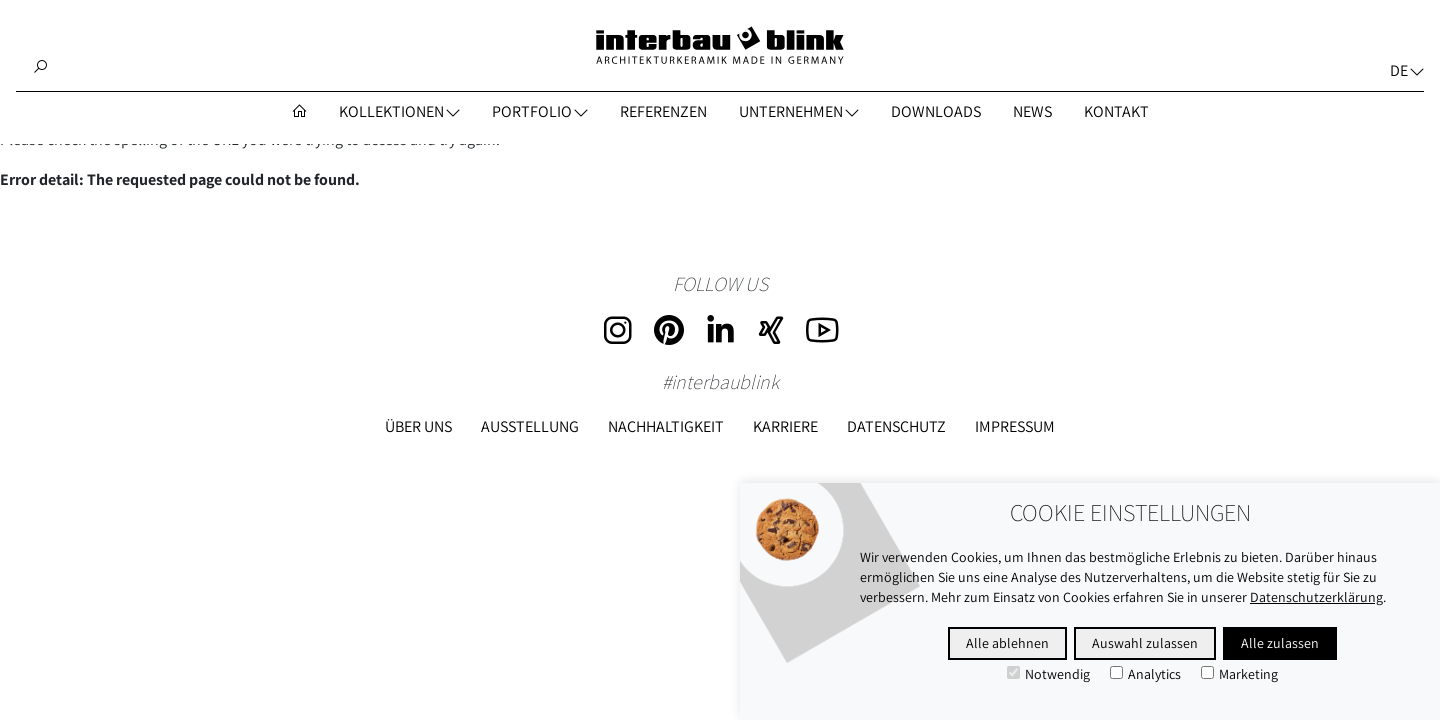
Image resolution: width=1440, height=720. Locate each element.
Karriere (785, 426)
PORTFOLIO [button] (532, 111)
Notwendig (1048, 674)
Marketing (1239, 674)
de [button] (1399, 70)
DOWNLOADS (936, 111)
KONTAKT (1116, 111)
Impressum (1015, 426)
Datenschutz (896, 426)
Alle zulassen (1280, 643)
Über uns (418, 426)
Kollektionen (391, 111)
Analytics (1145, 674)
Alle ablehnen (1007, 643)
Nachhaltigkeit (666, 426)
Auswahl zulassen (1145, 643)
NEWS (1032, 111)
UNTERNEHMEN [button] (791, 111)
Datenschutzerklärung (1316, 597)
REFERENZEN (663, 111)
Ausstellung (530, 426)
